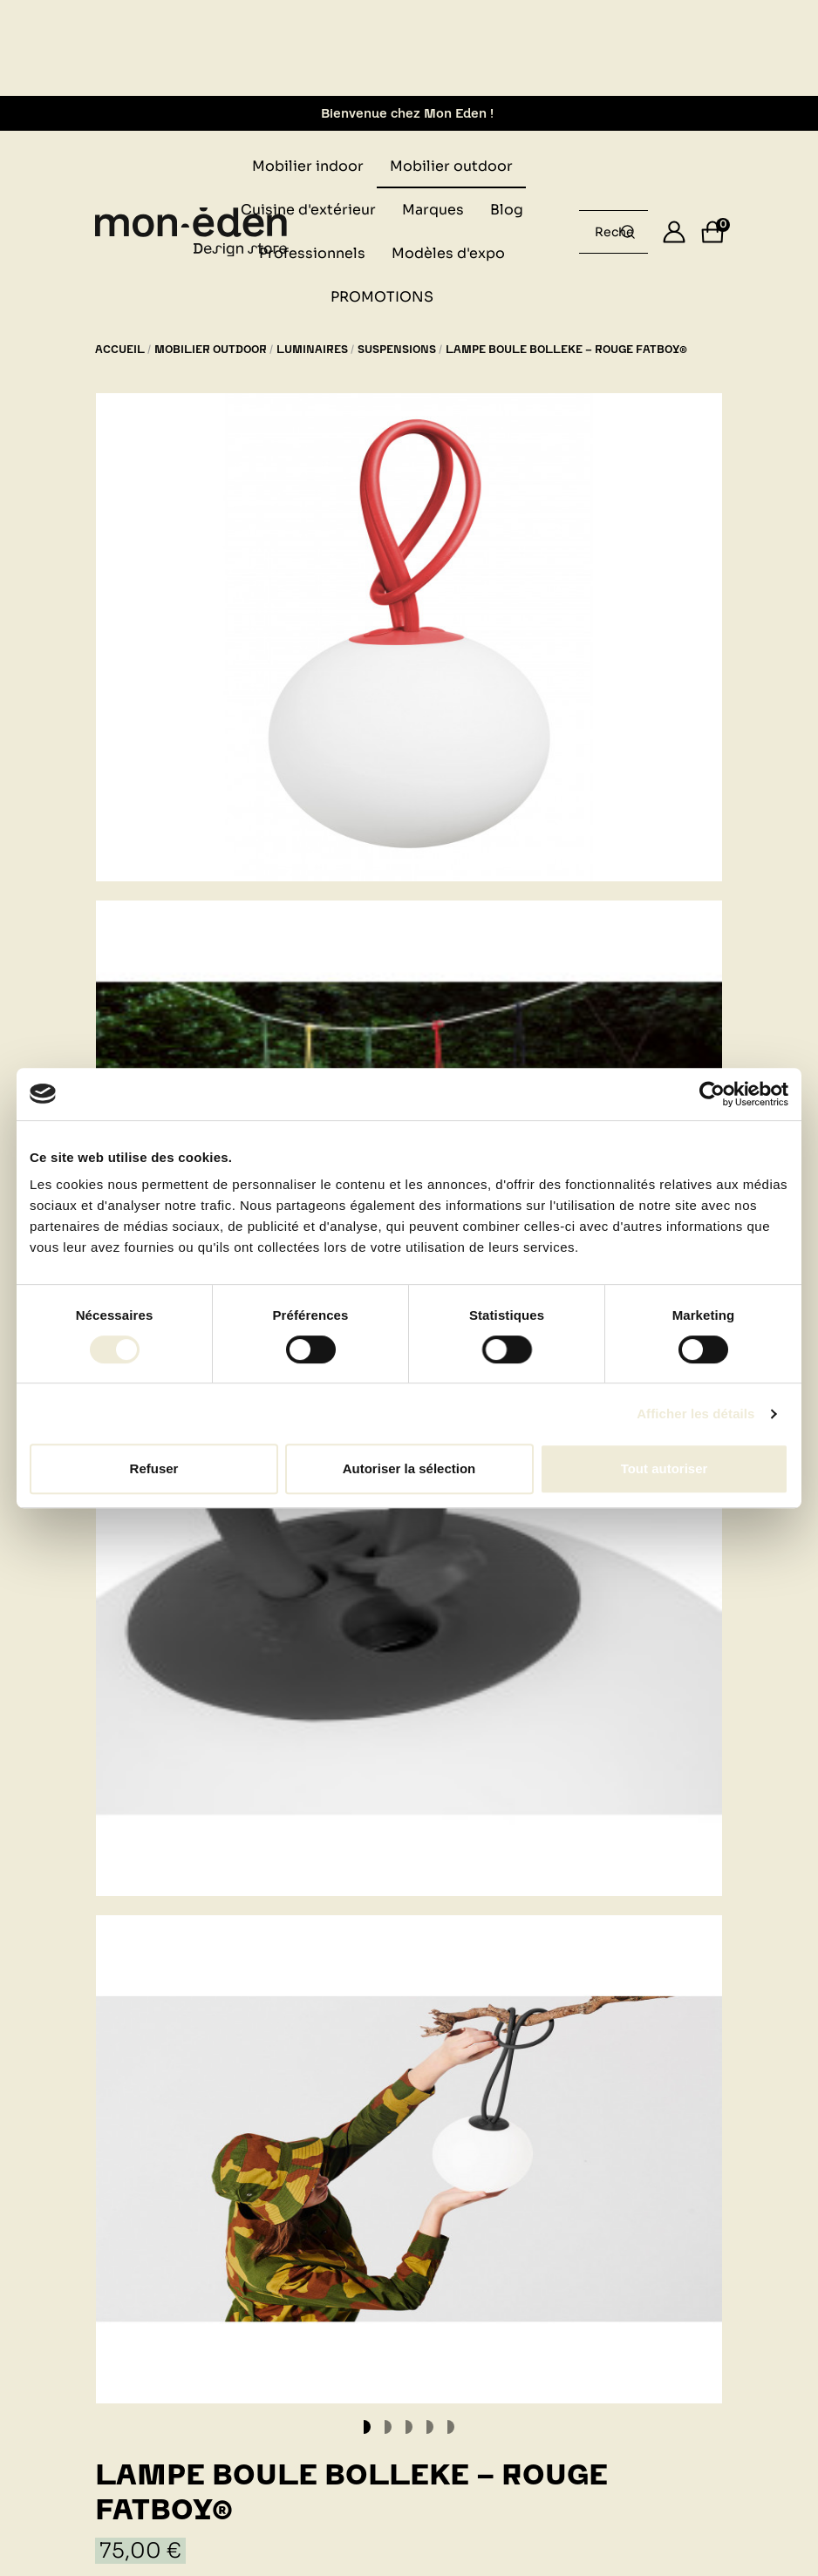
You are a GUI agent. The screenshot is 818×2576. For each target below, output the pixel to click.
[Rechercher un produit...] (628, 232)
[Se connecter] (674, 231)
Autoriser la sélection (409, 1468)
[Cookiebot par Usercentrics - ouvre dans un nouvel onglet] (712, 1094)
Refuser (154, 1468)
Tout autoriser (664, 1468)
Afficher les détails (695, 1413)
